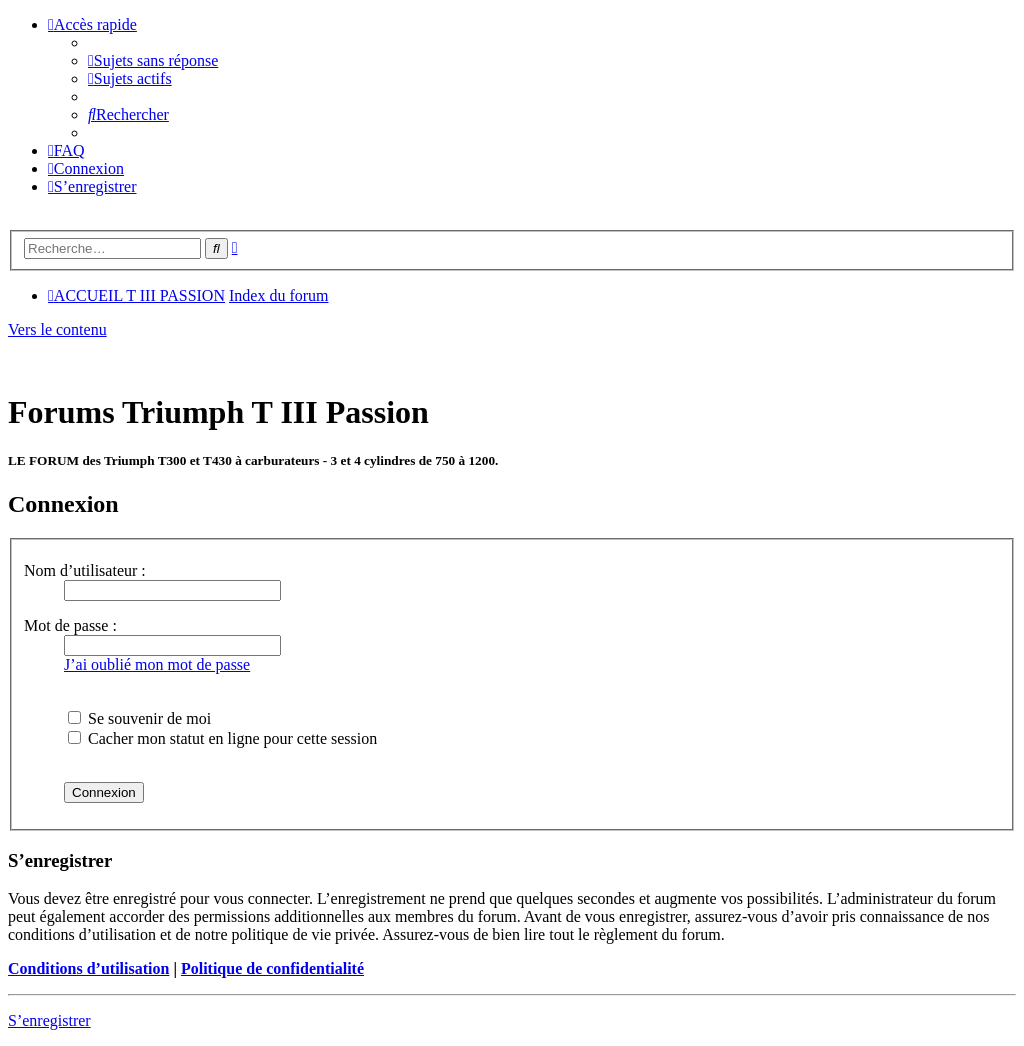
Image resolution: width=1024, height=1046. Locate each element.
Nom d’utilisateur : (85, 570)
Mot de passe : (70, 625)
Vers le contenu (57, 329)
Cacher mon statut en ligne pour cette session (222, 738)
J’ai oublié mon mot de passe (157, 664)
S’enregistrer (49, 1020)
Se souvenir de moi (139, 718)
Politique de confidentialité (272, 968)
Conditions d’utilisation (88, 968)
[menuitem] (153, 60)
